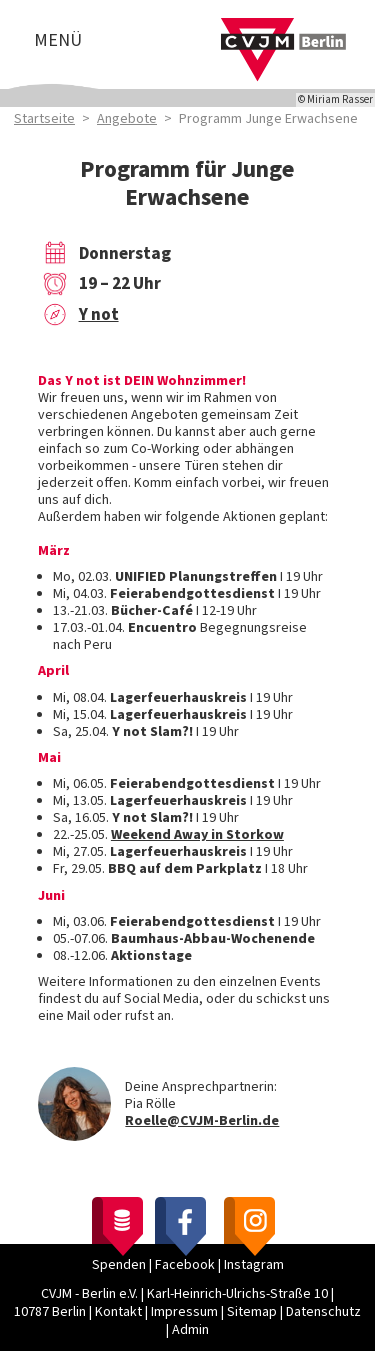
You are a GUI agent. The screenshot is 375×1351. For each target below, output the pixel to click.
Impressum (184, 1312)
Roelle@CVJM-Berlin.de (202, 1121)
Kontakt (118, 1312)
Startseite (44, 119)
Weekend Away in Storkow (197, 835)
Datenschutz (323, 1312)
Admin (190, 1330)
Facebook (185, 1265)
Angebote (127, 119)
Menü (58, 40)
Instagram (254, 1265)
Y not (99, 314)
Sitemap (252, 1312)
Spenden (119, 1265)
